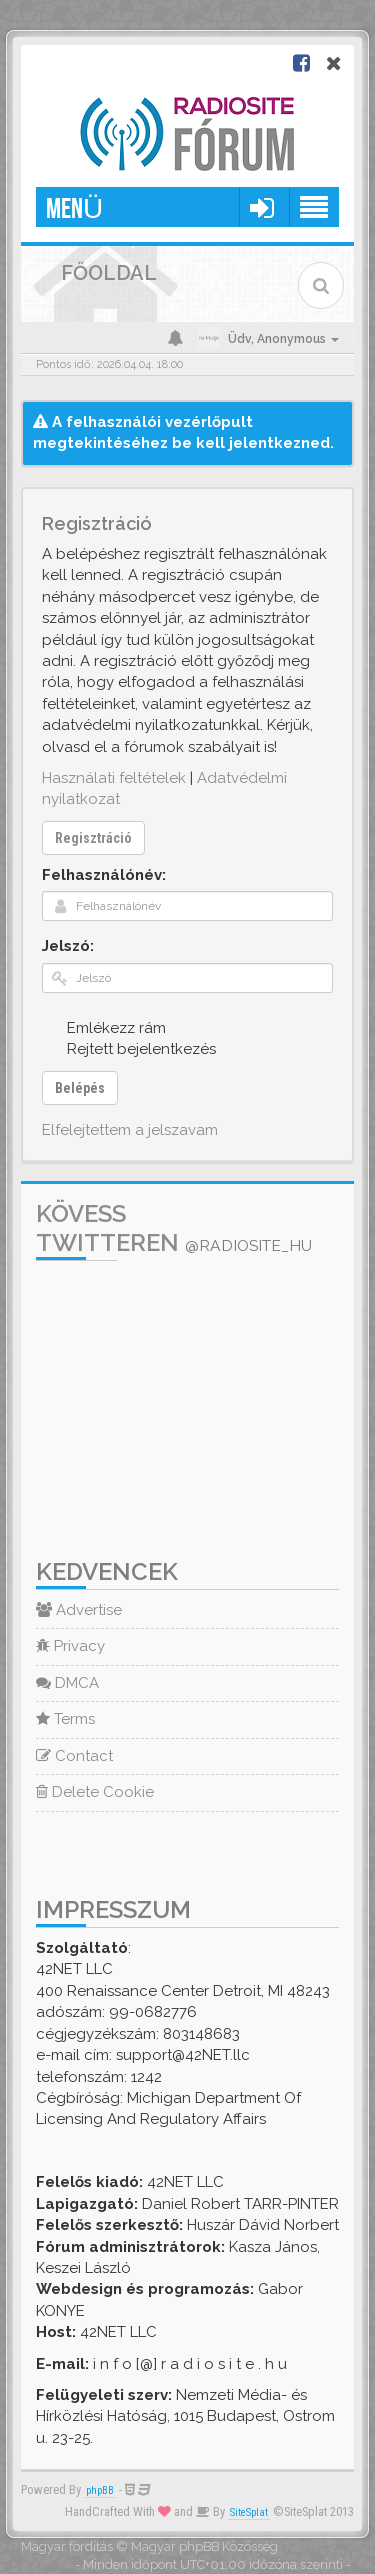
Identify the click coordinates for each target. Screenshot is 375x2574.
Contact (74, 1756)
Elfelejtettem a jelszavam (130, 1130)
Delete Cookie (95, 1792)
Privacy (70, 1646)
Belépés (80, 1088)
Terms (65, 1719)
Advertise (79, 1610)
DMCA (67, 1683)
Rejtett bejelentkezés (130, 1048)
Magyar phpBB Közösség (204, 2546)
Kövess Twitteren (174, 1228)
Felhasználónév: (104, 875)
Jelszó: (68, 946)
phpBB (100, 2490)
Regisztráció (93, 838)
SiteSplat (249, 2512)
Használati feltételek (114, 778)
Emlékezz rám (105, 1027)
